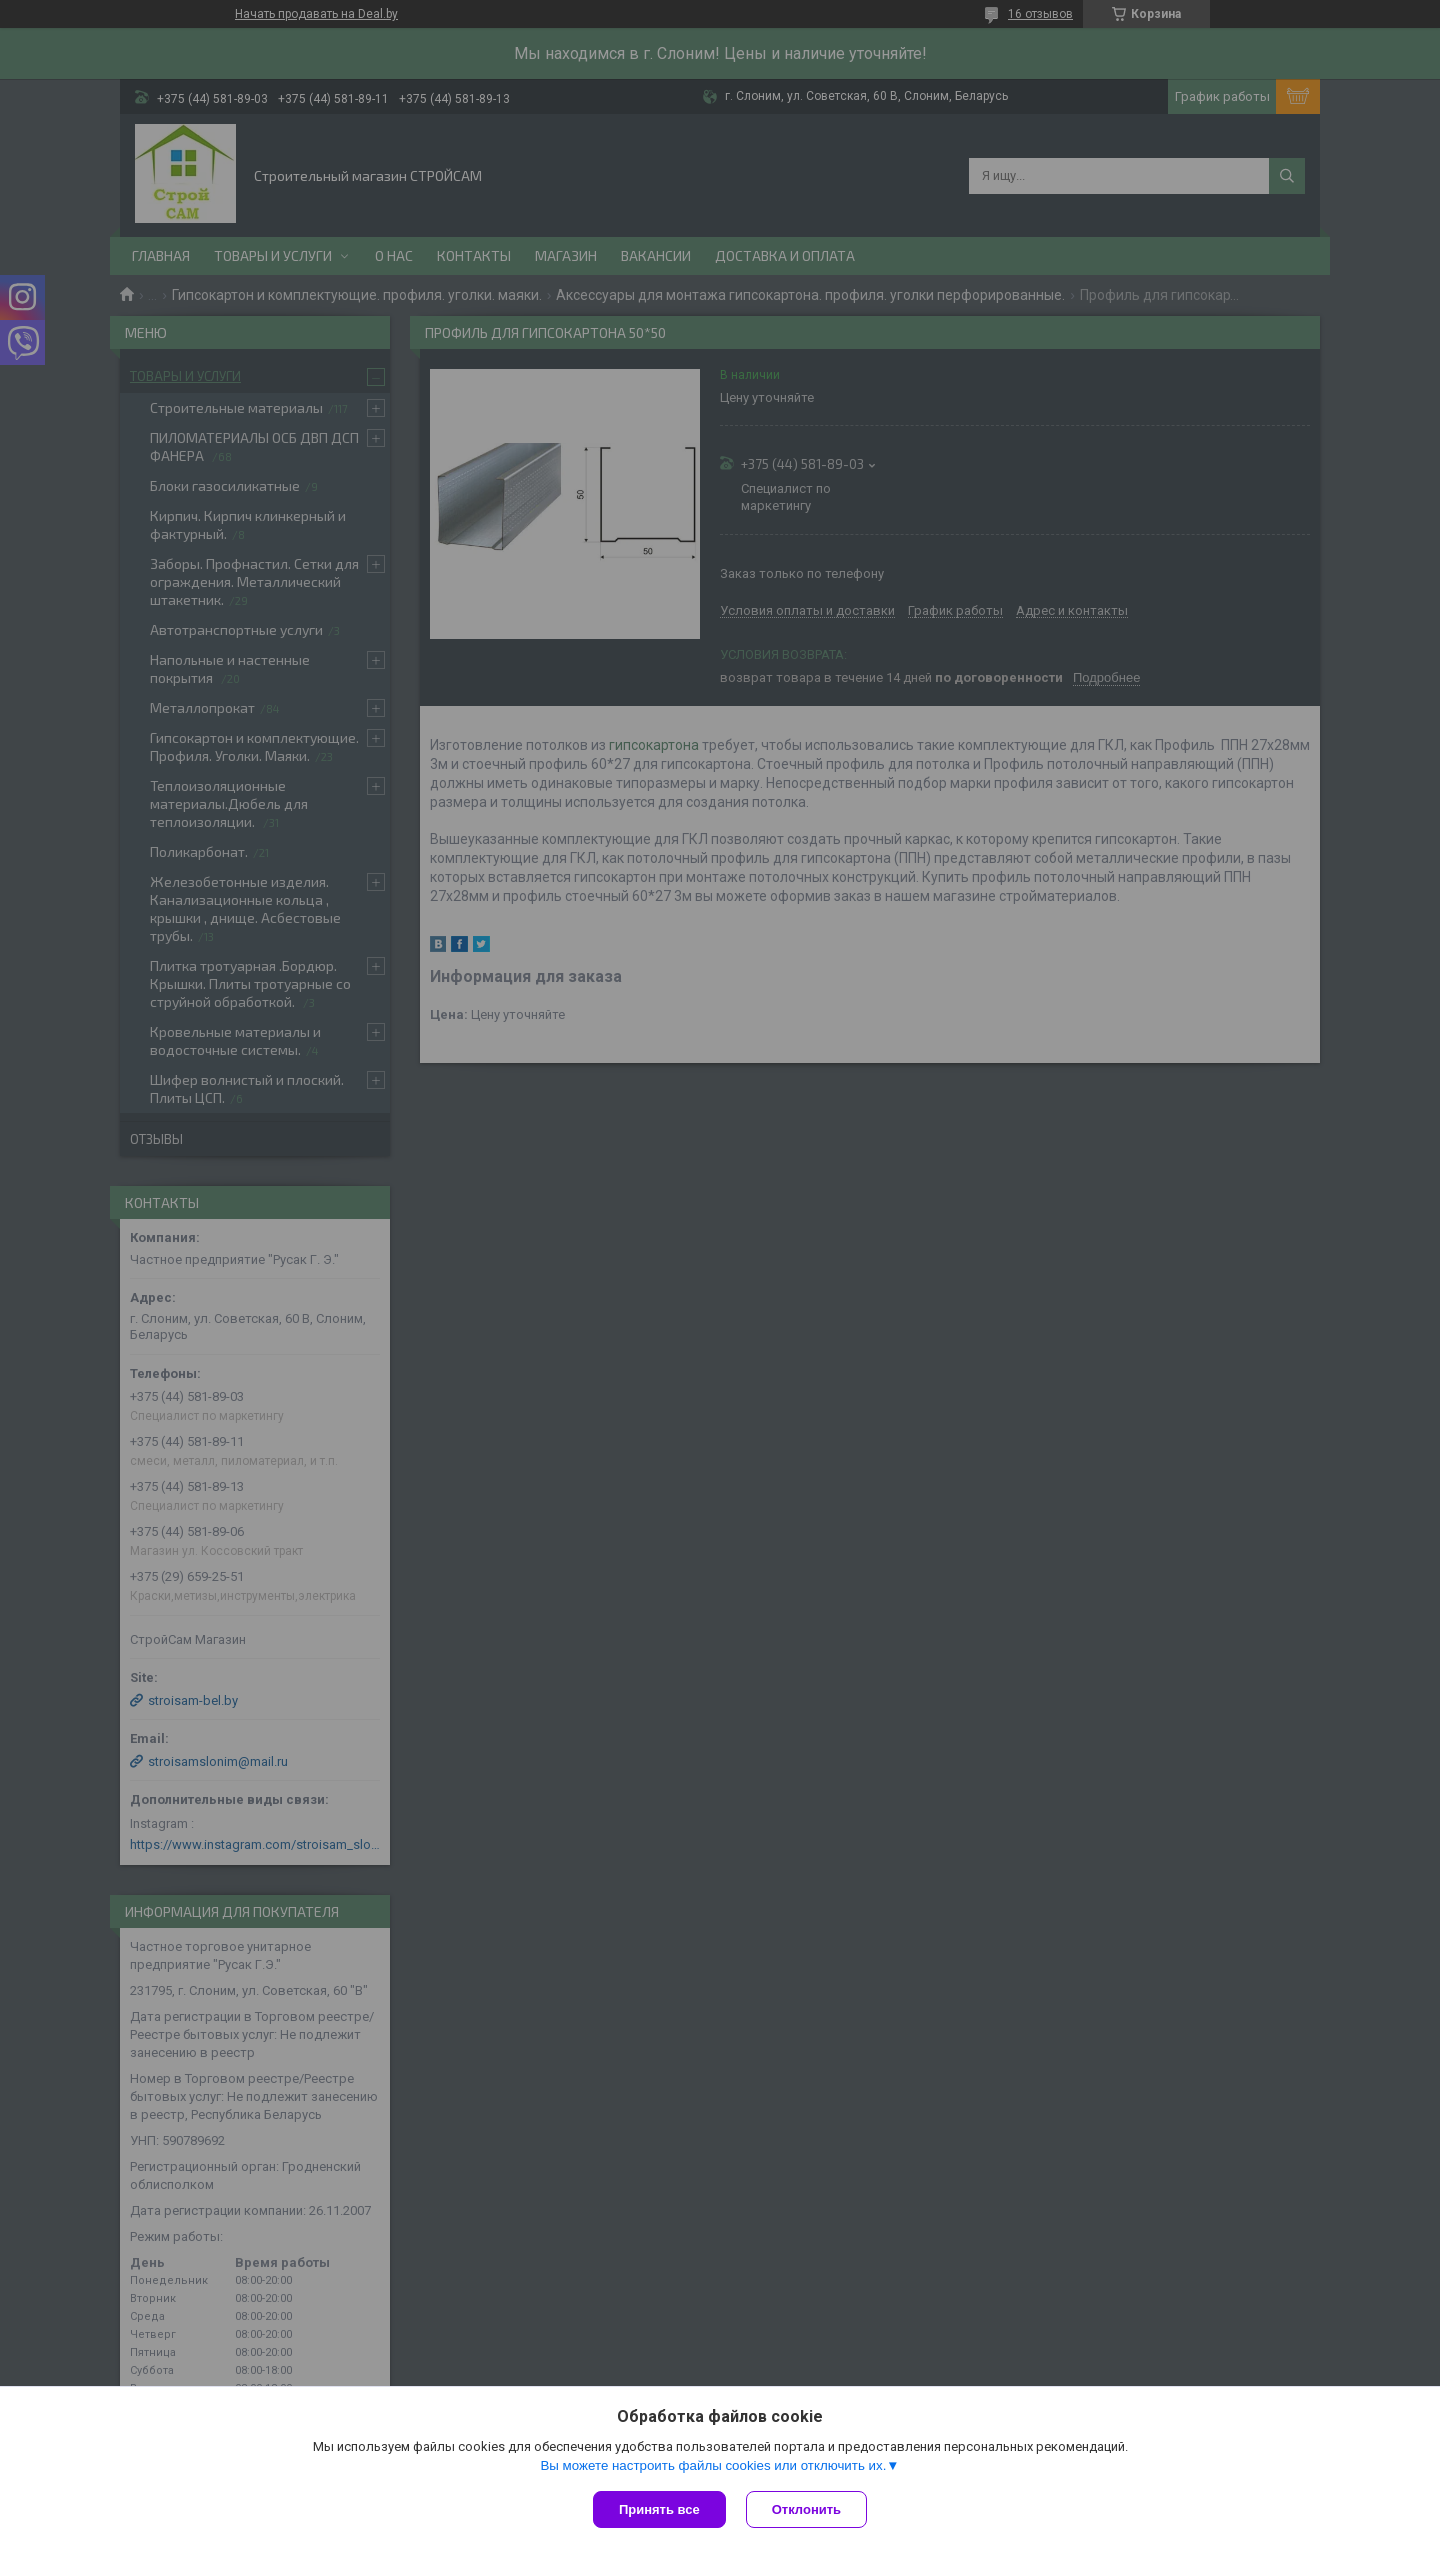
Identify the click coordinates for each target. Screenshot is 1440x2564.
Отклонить (806, 2509)
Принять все (659, 2509)
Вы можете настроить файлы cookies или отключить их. (713, 2465)
